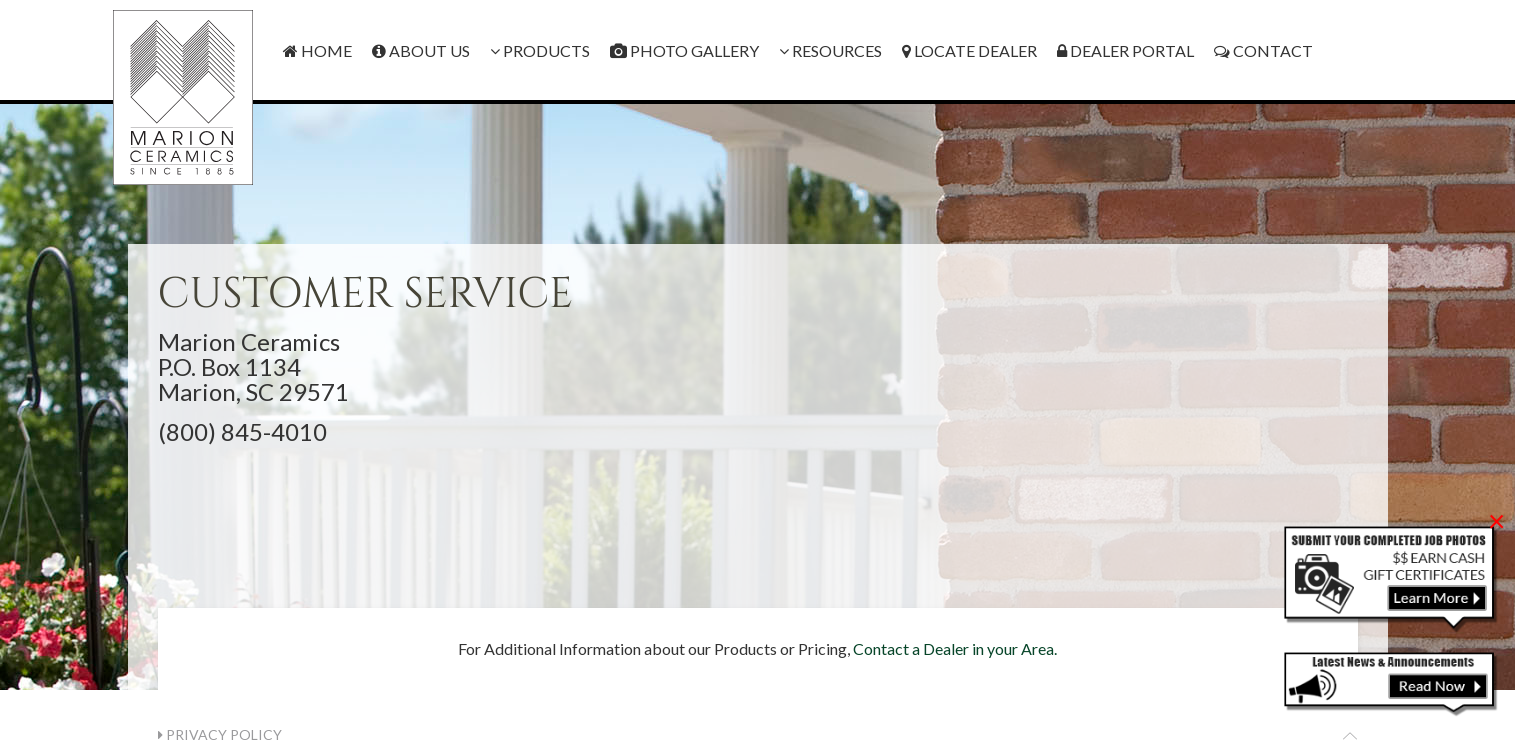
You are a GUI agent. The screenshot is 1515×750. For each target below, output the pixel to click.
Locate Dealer (969, 50)
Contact (1263, 50)
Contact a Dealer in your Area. (955, 648)
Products (540, 50)
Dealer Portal (1125, 50)
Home (317, 50)
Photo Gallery (684, 50)
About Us (421, 50)
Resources (830, 50)
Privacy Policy (220, 734)
